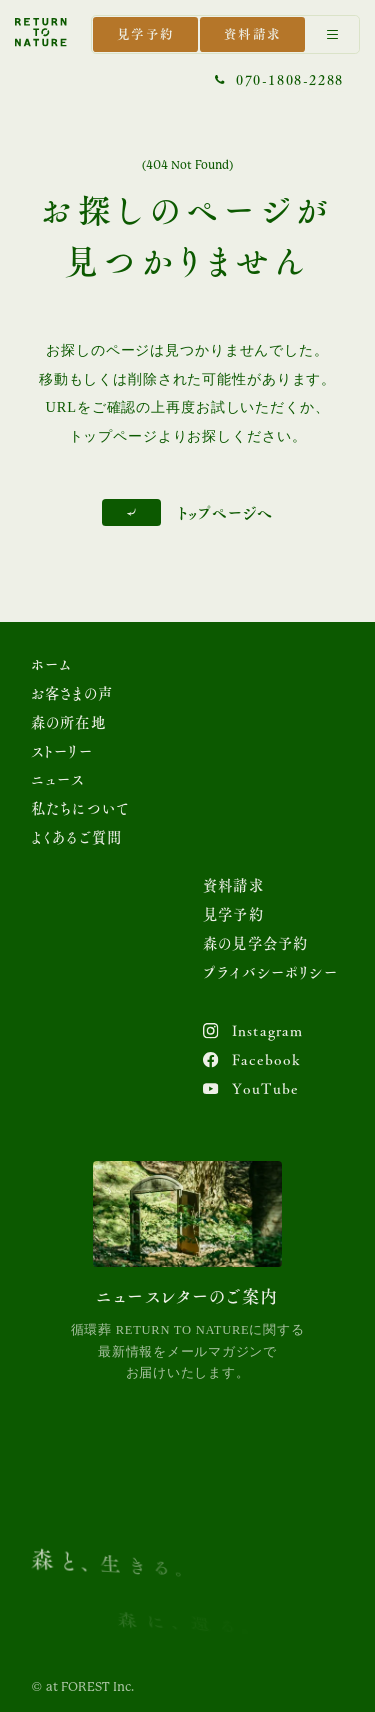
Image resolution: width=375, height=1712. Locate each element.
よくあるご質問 (76, 837)
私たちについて (80, 808)
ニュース (58, 779)
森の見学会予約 (255, 943)
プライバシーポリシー (270, 972)
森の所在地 (68, 722)
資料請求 (253, 34)
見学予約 (146, 34)
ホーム (51, 664)
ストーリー (62, 751)
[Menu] (333, 34)
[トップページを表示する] (41, 32)
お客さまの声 (72, 693)
